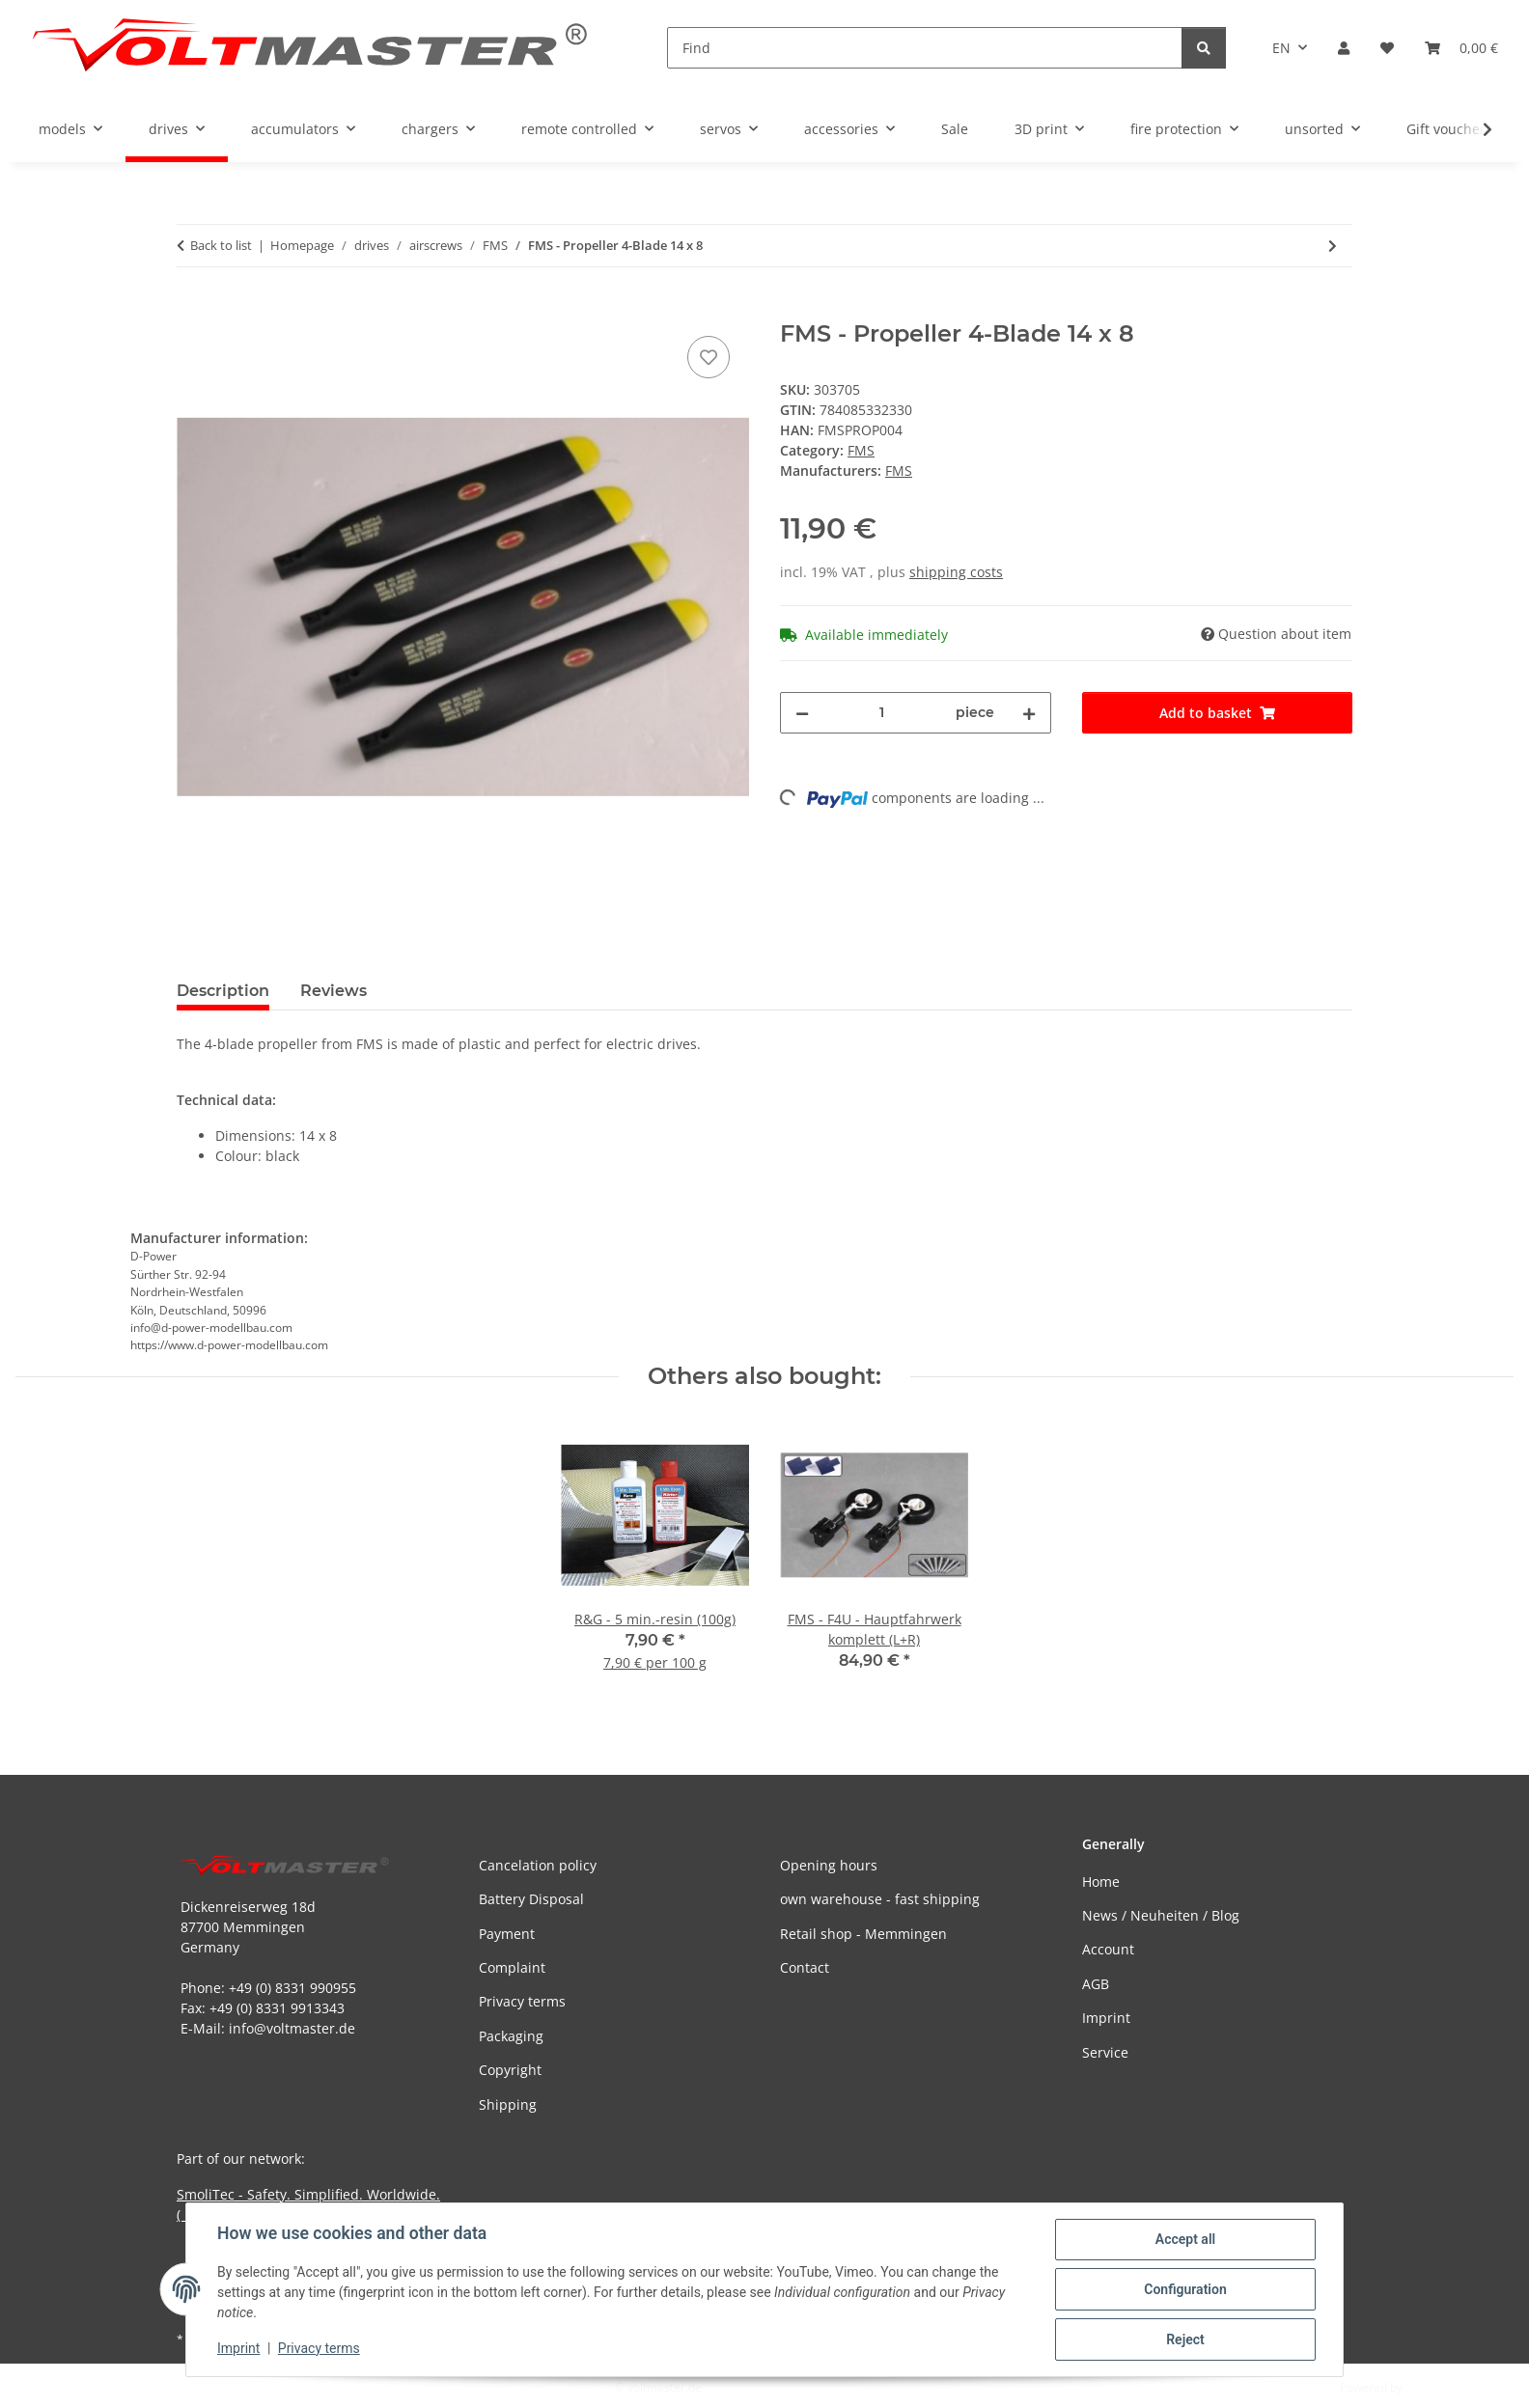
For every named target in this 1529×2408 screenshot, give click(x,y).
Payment (507, 1933)
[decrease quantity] (802, 713)
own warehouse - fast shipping (880, 1899)
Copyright (510, 2070)
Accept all (1185, 2239)
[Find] (924, 48)
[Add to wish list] (708, 357)
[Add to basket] (192, 309)
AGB (1095, 1984)
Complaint (512, 1967)
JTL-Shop (1428, 2387)
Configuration (1185, 2289)
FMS (861, 450)
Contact (804, 1967)
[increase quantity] (1029, 713)
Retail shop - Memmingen (863, 1933)
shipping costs (956, 572)
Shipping (508, 2104)
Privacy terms (319, 2348)
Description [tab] (223, 991)
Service (1105, 2052)
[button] (1343, 47)
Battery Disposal (531, 1899)
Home (1101, 1881)
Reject (1185, 2339)
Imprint (238, 2348)
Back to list (221, 245)
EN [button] (1281, 48)
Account (1108, 1949)
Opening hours (828, 1865)
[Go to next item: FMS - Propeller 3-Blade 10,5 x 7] (1332, 245)
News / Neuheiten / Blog (1160, 1915)
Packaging (511, 2036)
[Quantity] (882, 713)
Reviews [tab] (333, 991)
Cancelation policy (538, 1865)
